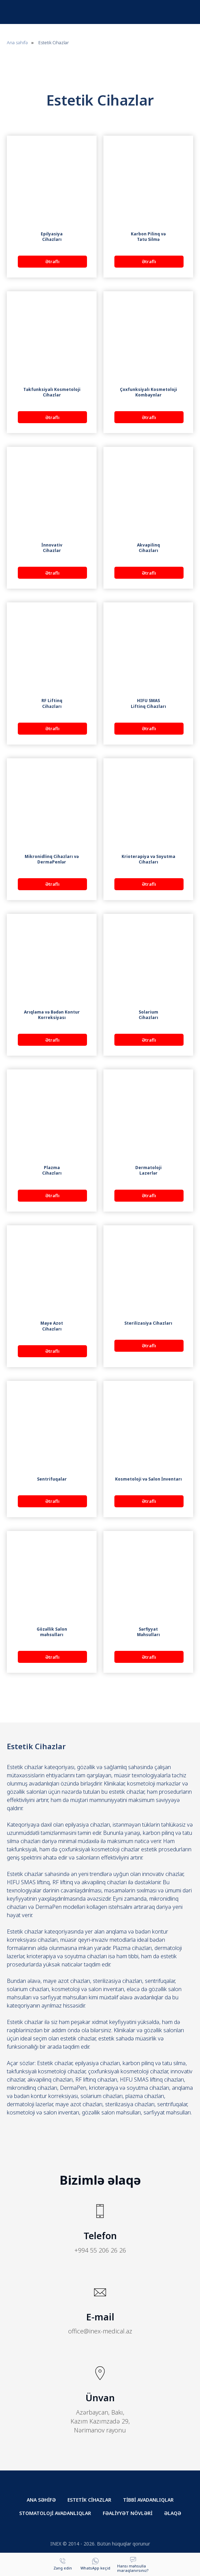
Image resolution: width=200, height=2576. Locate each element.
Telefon (100, 2235)
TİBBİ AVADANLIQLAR (148, 2500)
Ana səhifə (17, 42)
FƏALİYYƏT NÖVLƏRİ (127, 2513)
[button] (133, 2564)
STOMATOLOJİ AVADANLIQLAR (55, 2513)
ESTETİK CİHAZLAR (89, 2500)
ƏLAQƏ (172, 2513)
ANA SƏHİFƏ (41, 2500)
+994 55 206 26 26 (100, 2250)
